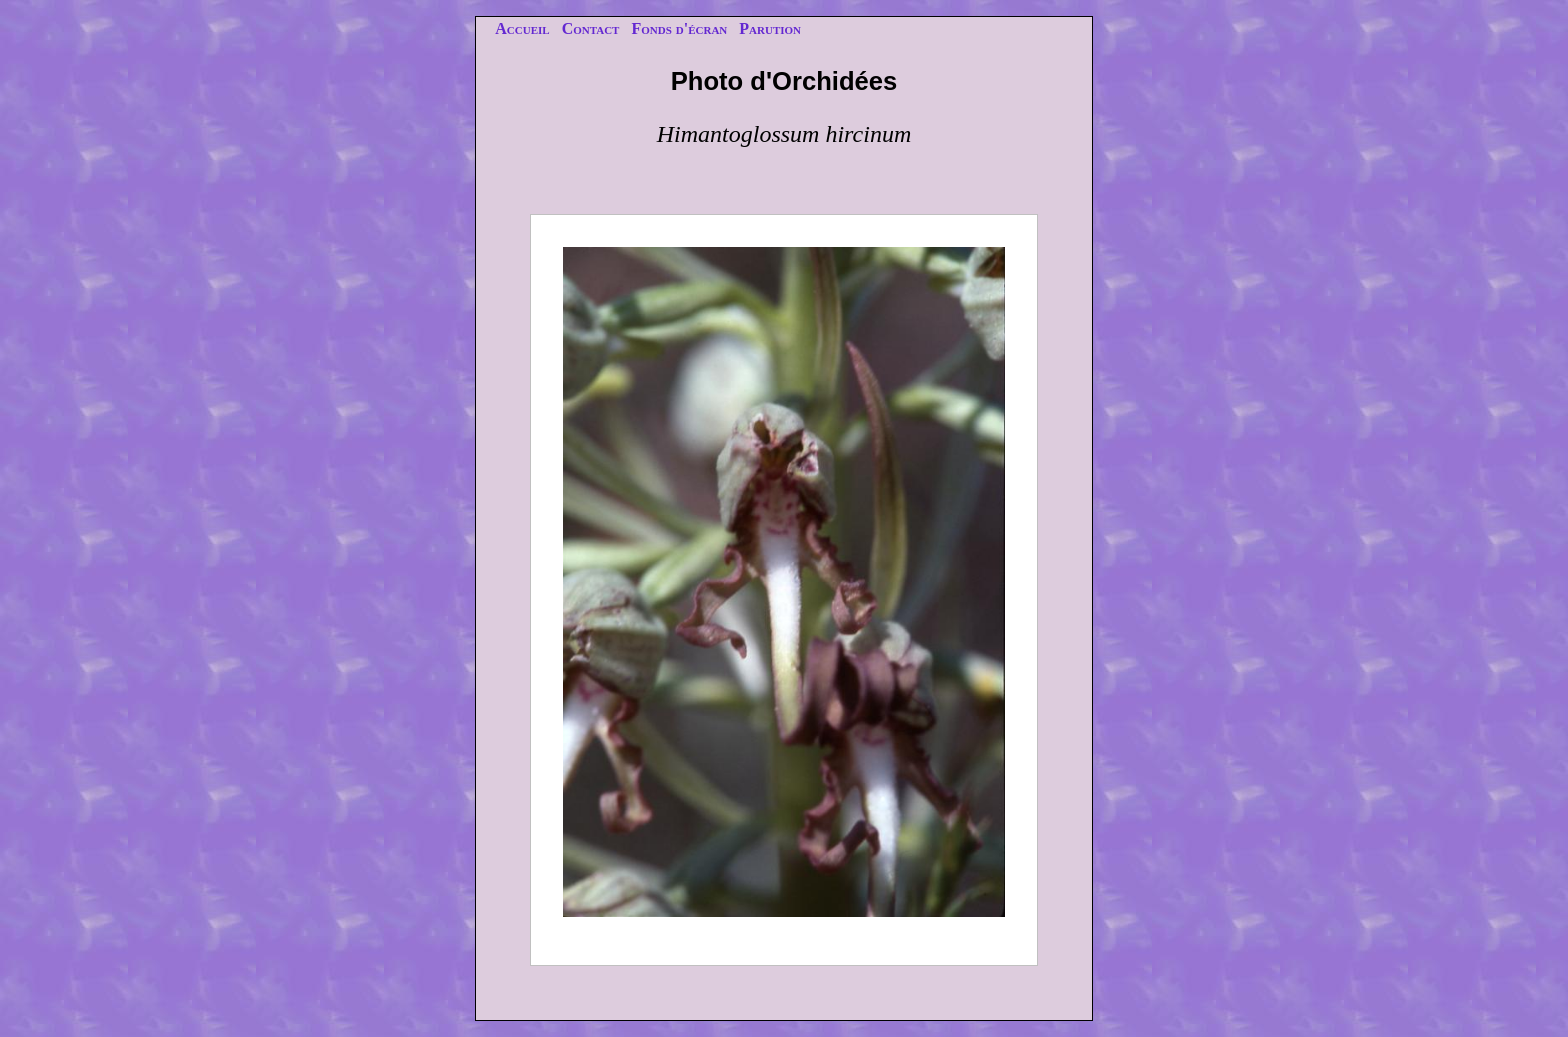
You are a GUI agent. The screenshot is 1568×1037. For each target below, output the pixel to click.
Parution (770, 28)
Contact (591, 28)
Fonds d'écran (679, 28)
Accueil (522, 28)
